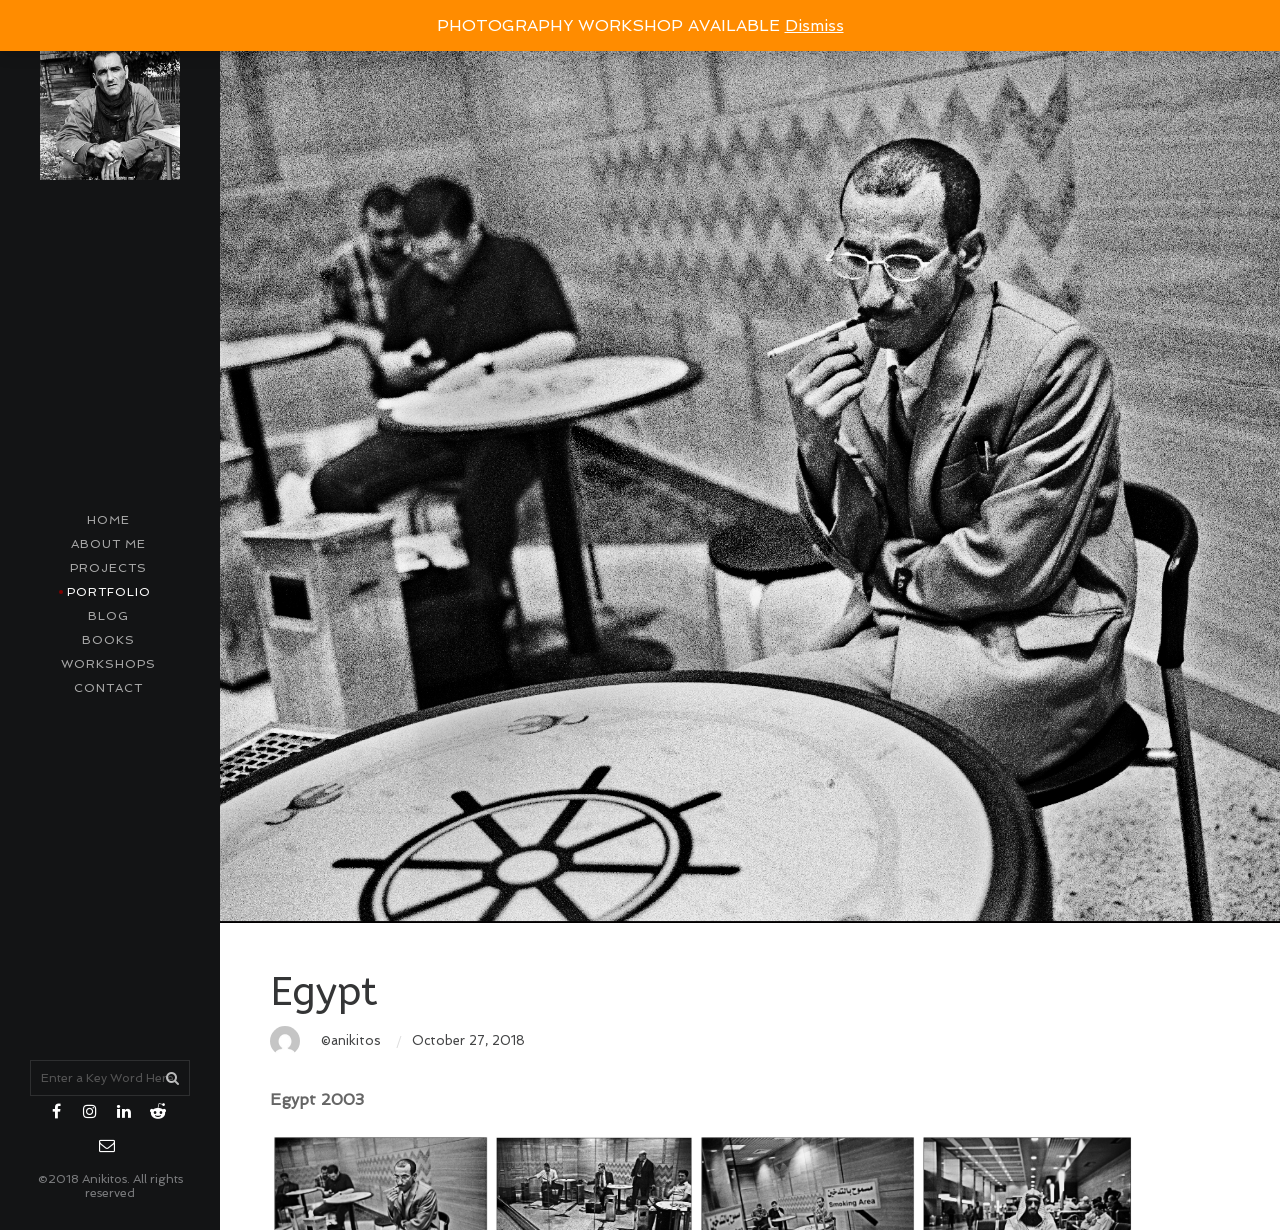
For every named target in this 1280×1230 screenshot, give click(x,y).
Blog (108, 616)
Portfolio (109, 592)
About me (108, 544)
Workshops (108, 664)
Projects (108, 568)
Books (108, 640)
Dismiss (814, 25)
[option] (750, 461)
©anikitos (351, 1040)
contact (108, 688)
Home (108, 520)
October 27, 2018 (468, 1040)
